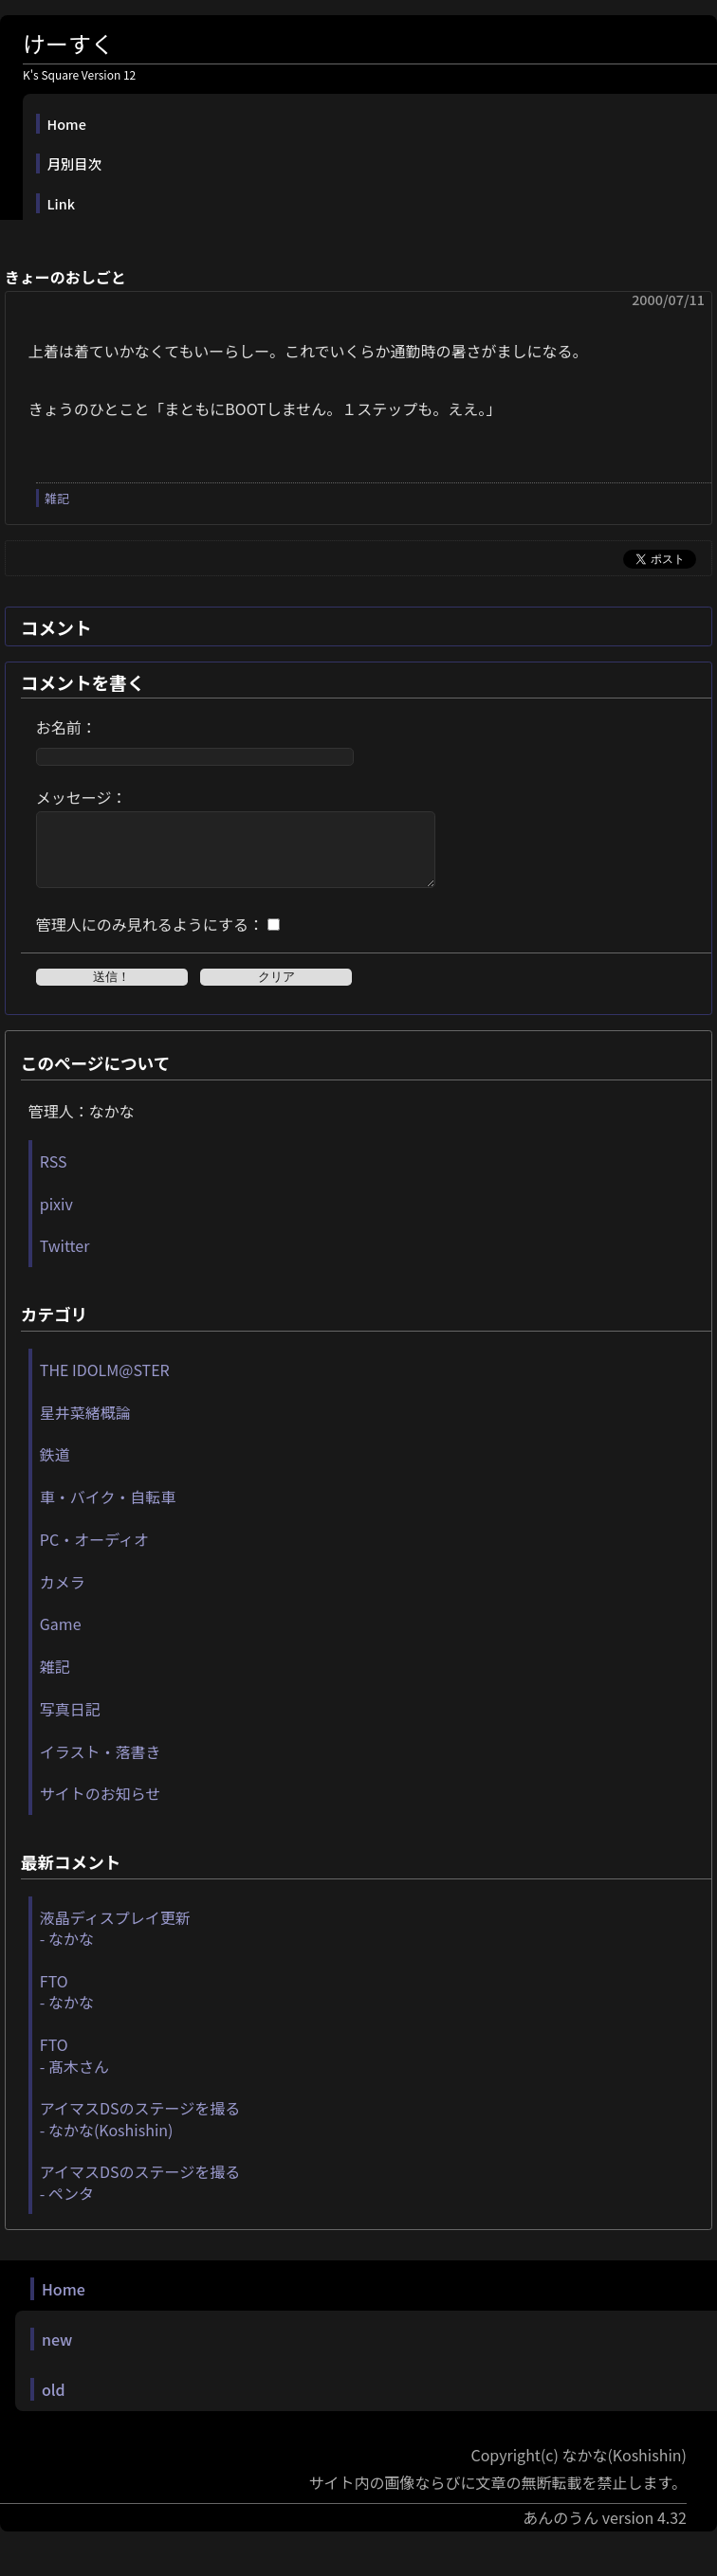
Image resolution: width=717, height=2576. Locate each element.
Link (61, 203)
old (53, 2403)
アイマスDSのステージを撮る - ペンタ (140, 2196)
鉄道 (55, 1468)
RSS (53, 1175)
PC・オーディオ (94, 1553)
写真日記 (70, 1723)
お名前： (66, 727)
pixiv (56, 1217)
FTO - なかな (67, 2005)
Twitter (65, 1259)
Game (61, 1637)
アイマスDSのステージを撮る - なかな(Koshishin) (140, 2132)
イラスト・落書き (100, 1765)
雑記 (57, 498)
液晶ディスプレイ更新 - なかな (115, 1942)
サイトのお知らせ (100, 1807)
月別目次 (74, 163)
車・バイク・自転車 (107, 1510)
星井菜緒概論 (85, 1426)
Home (66, 124)
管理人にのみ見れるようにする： (150, 938)
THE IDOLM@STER (105, 1383)
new (57, 2353)
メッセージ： (81, 797)
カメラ (62, 1596)
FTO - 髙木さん (74, 2069)
